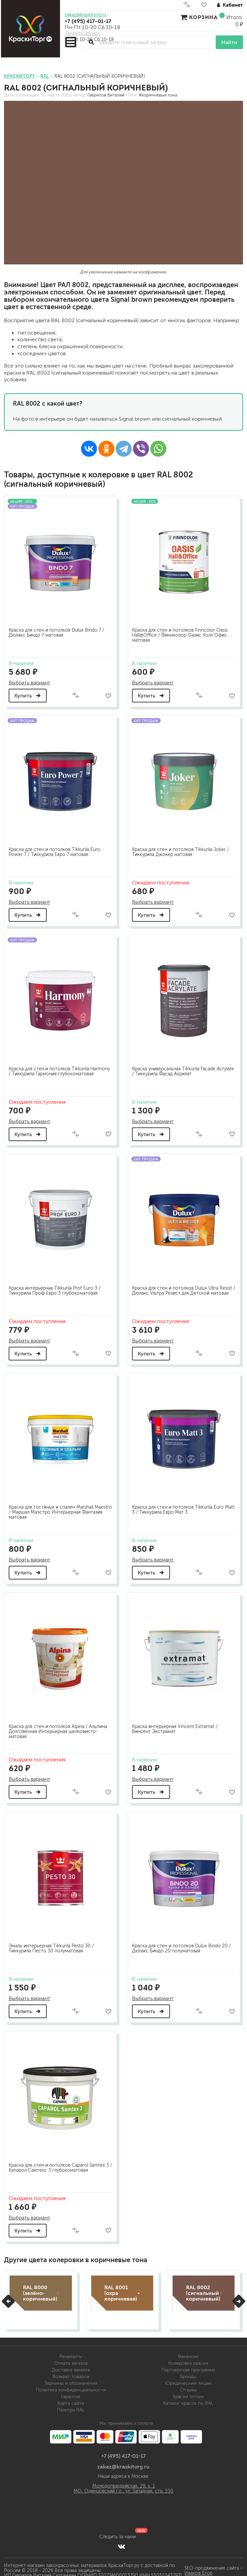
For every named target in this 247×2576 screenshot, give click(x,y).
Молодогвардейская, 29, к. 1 (123, 2482)
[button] (8, 2297)
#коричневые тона (158, 95)
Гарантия (70, 2392)
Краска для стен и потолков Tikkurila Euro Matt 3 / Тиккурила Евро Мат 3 (179, 1506)
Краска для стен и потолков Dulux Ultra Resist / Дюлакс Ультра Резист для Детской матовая (183, 1288)
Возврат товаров (70, 2372)
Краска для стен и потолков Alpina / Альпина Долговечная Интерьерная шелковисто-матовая (59, 1727)
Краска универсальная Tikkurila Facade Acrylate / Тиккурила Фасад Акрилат (175, 1069)
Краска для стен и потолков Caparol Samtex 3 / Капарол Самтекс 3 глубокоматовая (60, 2163)
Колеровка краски (188, 2359)
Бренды (188, 2372)
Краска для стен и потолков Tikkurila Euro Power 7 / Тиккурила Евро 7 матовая (55, 850)
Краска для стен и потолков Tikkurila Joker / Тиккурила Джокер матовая (181, 850)
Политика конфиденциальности (71, 2386)
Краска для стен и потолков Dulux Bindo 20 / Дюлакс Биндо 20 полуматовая (182, 1944)
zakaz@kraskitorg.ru (85, 15)
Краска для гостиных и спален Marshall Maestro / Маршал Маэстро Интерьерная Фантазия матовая (55, 1508)
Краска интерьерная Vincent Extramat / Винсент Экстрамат (176, 1725)
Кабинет (229, 5)
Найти (229, 42)
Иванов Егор (198, 2569)
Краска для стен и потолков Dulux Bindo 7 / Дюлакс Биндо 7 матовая (57, 631)
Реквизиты (70, 2352)
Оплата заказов (71, 2359)
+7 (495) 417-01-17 (88, 21)
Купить (28, 694)
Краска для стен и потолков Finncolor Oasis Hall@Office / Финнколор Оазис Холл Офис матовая (181, 633)
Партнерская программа (188, 2366)
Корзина (203, 17)
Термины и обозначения (70, 2379)
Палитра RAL (71, 2406)
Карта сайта (71, 2399)
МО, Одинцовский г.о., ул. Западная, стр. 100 (123, 2487)
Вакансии (188, 2352)
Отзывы (188, 2386)
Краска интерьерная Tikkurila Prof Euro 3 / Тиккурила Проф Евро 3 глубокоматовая (56, 1288)
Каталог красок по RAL (188, 2399)
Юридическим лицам (188, 2379)
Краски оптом (188, 2392)
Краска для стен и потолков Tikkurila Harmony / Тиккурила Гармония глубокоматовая (60, 1069)
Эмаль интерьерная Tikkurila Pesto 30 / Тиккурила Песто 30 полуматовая (52, 1944)
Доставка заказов (71, 2366)
